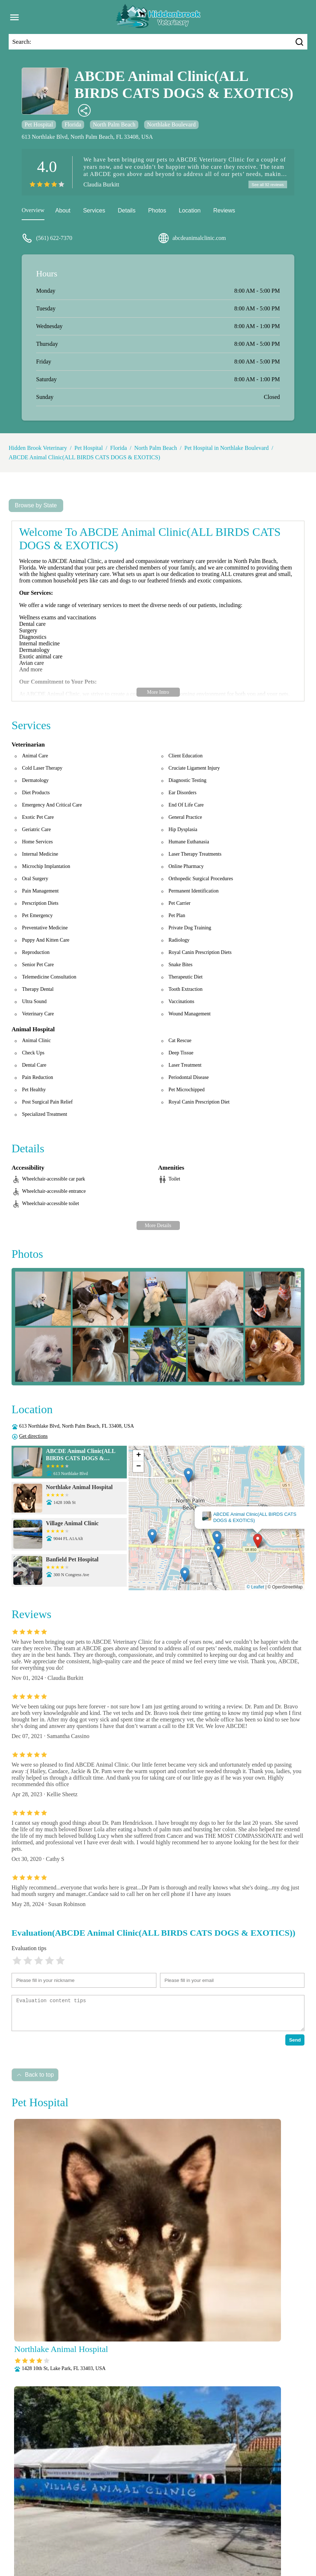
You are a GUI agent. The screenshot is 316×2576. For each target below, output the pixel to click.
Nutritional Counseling (130, 2539)
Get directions (33, 1437)
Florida (73, 124)
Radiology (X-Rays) (119, 2549)
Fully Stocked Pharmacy (257, 2530)
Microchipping (81, 2539)
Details (126, 211)
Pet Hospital (39, 124)
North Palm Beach (114, 124)
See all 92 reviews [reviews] (265, 185)
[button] (257, 1542)
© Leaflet (255, 1588)
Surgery (191, 2549)
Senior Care (162, 2549)
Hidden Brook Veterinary (38, 449)
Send (295, 2041)
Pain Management (183, 2539)
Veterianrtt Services (81, 2530)
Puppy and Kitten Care (63, 2549)
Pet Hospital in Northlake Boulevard (226, 449)
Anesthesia (122, 2530)
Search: (21, 41)
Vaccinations (220, 2549)
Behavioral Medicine (165, 2530)
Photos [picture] (157, 211)
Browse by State (36, 506)
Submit (286, 2428)
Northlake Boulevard (171, 124)
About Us (41, 2530)
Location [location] (190, 211)
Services (94, 211)
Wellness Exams (260, 2549)
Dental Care (209, 2530)
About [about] (62, 211)
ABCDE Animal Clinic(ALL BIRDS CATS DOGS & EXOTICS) (84, 458)
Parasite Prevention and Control (247, 2539)
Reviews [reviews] (224, 211)
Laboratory (45, 2539)
